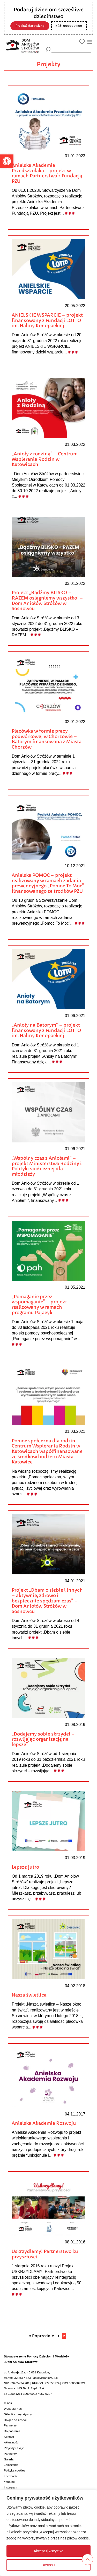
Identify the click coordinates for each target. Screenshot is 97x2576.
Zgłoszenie (11, 2464)
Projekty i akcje (14, 2448)
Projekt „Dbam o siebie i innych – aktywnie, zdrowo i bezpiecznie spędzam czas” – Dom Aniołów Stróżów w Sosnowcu (47, 1600)
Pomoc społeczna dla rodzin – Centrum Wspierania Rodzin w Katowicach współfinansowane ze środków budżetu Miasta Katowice (47, 1451)
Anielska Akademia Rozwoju (44, 2123)
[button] (6, 161)
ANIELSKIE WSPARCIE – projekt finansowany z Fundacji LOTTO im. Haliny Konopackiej (47, 320)
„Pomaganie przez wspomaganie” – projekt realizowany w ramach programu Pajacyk (39, 1304)
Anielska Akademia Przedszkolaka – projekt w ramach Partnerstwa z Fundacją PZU (47, 173)
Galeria (8, 2459)
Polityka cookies (14, 2470)
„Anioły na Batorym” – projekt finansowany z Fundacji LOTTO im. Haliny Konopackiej (46, 1030)
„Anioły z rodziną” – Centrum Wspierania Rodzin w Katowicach (45, 459)
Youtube (9, 2481)
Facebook (10, 2476)
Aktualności (11, 2442)
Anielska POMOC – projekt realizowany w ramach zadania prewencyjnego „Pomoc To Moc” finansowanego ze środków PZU (48, 883)
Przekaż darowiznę (30, 26)
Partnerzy (10, 2425)
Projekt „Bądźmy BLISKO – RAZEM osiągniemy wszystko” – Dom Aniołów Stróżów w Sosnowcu (47, 600)
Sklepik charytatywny (18, 2414)
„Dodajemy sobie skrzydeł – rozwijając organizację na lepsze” (43, 1739)
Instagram (10, 2487)
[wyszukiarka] (71, 49)
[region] (48, 2533)
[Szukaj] (48, 49)
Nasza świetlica (29, 1995)
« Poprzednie (41, 2336)
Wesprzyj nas (13, 2408)
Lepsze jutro (25, 1867)
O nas (8, 2403)
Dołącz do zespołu (16, 2420)
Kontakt (9, 2436)
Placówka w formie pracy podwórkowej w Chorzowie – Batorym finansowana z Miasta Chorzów (46, 739)
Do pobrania (12, 2431)
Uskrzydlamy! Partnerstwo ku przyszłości (45, 2254)
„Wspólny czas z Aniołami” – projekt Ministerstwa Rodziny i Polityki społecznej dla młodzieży (47, 1166)
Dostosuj (48, 2565)
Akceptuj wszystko (48, 2551)
